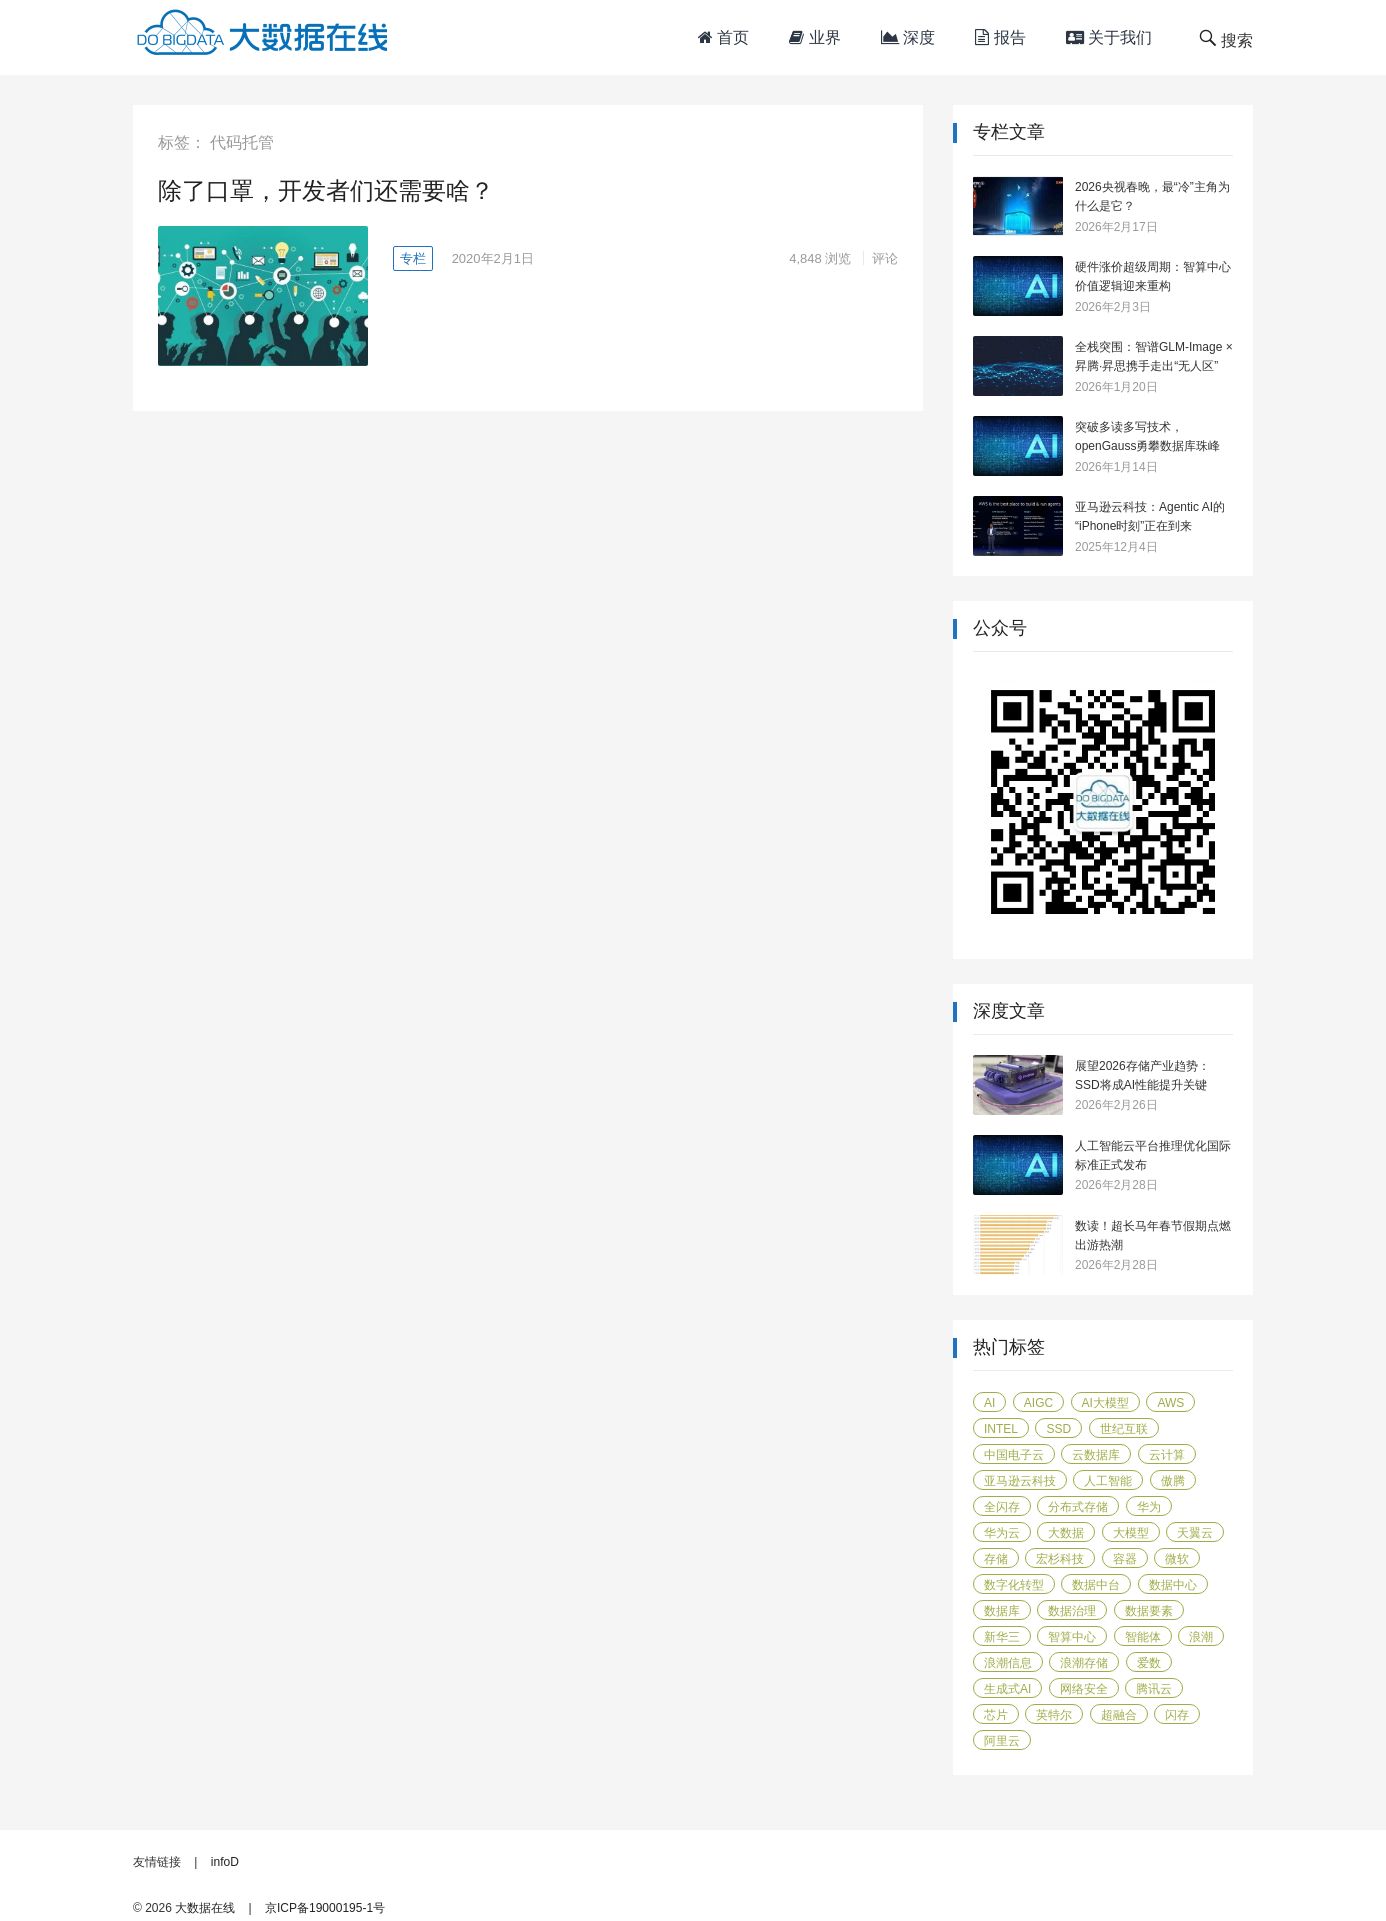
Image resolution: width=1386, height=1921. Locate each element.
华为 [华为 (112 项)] (1149, 1507)
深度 (908, 37)
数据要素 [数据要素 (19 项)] (1149, 1611)
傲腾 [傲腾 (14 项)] (1173, 1481)
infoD (225, 1862)
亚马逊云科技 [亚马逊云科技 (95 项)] (1020, 1481)
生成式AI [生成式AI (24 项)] (1007, 1689)
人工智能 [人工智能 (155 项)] (1108, 1481)
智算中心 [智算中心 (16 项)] (1072, 1637)
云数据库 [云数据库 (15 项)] (1096, 1455)
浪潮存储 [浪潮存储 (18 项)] (1084, 1663)
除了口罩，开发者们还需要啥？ (326, 190)
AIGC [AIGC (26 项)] (1038, 1403)
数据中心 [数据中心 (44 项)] (1173, 1585)
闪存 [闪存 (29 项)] (1177, 1715)
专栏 (413, 258)
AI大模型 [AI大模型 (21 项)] (1105, 1403)
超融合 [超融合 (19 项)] (1119, 1715)
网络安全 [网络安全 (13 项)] (1084, 1689)
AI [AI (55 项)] (989, 1403)
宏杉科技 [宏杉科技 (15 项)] (1060, 1559)
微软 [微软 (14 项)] (1177, 1559)
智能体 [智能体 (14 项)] (1143, 1637)
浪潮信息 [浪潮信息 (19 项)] (1008, 1663)
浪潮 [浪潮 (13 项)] (1201, 1637)
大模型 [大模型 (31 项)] (1131, 1533)
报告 (1000, 37)
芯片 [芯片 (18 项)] (996, 1715)
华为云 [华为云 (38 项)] (1002, 1533)
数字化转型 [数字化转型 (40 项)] (1014, 1585)
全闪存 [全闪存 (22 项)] (1002, 1507)
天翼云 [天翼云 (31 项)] (1195, 1533)
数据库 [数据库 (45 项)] (1002, 1611)
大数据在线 (205, 1908)
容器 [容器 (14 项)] (1125, 1559)
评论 (885, 258)
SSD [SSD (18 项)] (1058, 1429)
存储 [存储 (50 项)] (996, 1559)
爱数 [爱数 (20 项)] (1149, 1663)
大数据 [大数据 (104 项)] (1066, 1533)
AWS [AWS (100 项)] (1170, 1403)
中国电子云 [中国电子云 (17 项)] (1014, 1455)
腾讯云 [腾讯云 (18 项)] (1154, 1689)
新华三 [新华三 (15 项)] (1002, 1637)
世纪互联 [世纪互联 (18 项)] (1124, 1429)
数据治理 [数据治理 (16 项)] (1072, 1611)
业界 (814, 37)
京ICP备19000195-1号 (325, 1908)
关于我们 (1109, 37)
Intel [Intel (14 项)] (1001, 1429)
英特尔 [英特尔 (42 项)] (1054, 1715)
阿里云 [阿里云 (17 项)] (1002, 1741)
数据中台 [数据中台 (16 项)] (1096, 1585)
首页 (723, 37)
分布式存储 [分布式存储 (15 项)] (1078, 1507)
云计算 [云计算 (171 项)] (1167, 1455)
